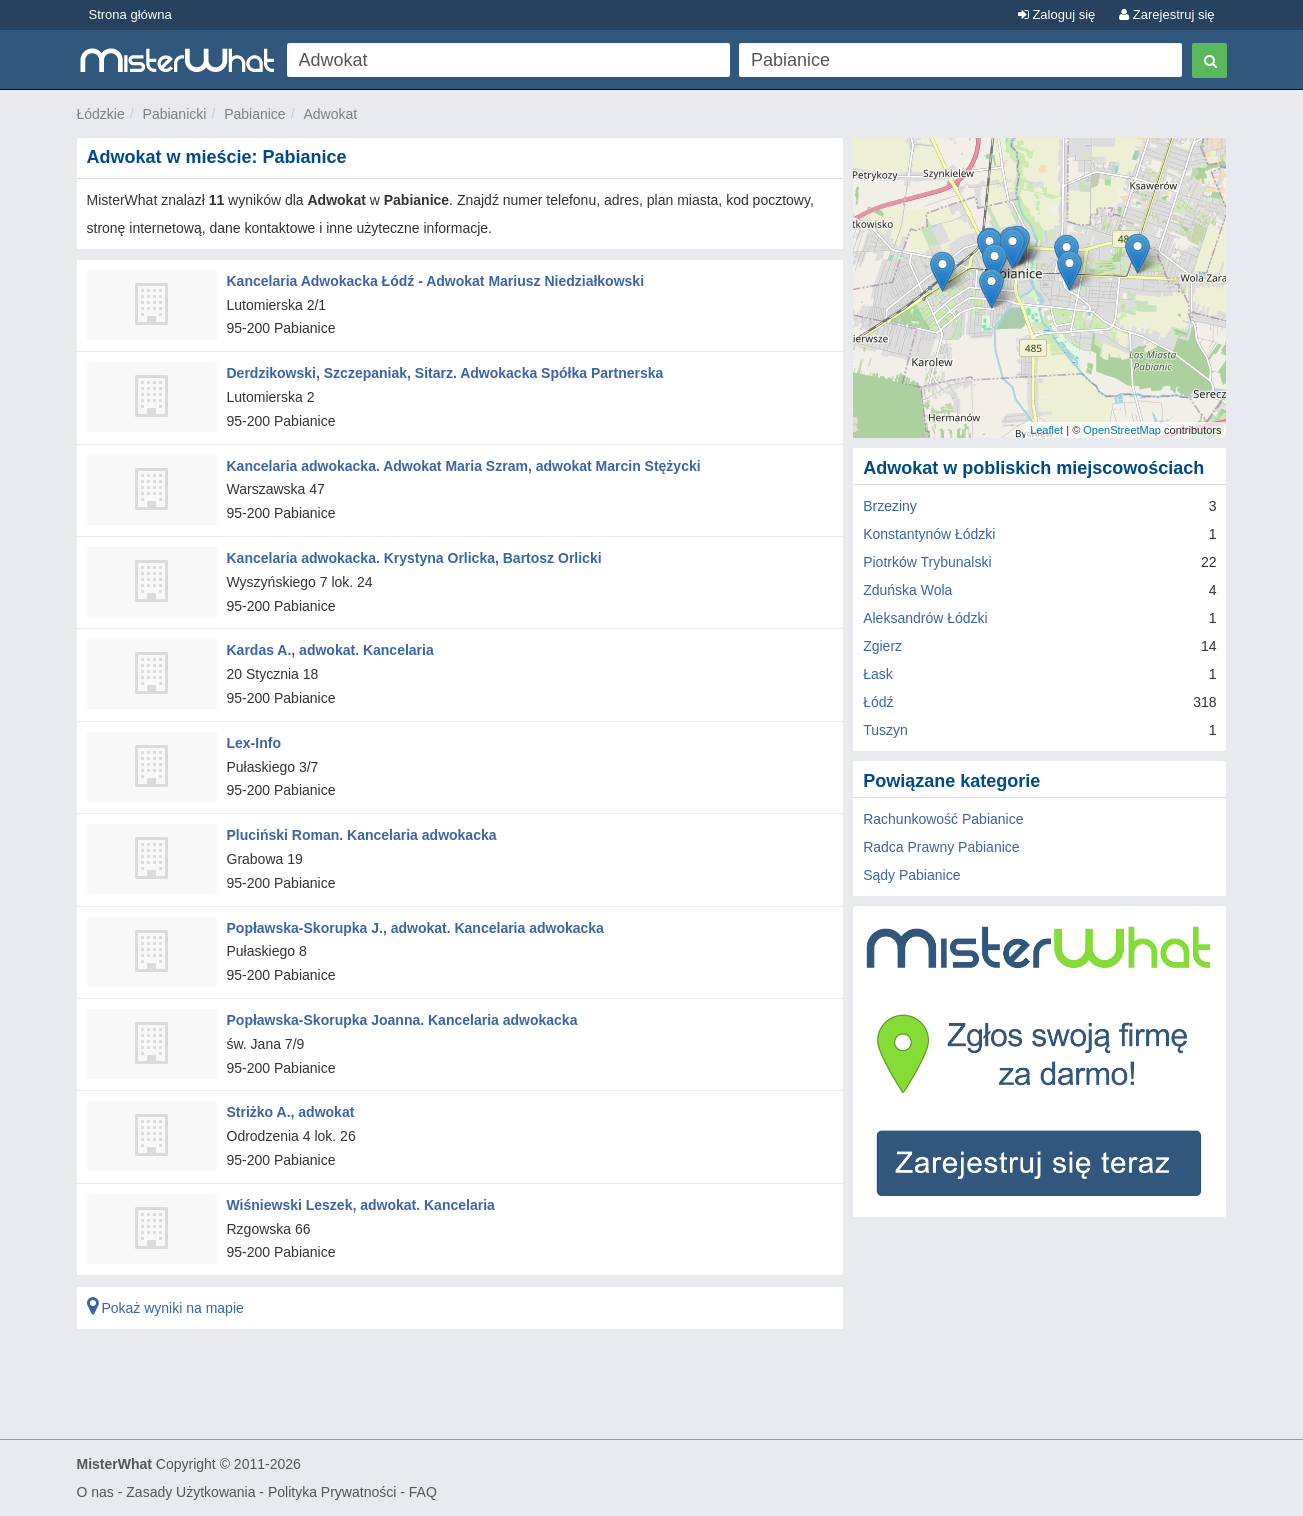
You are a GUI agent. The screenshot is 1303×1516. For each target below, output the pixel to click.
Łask (878, 674)
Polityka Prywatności (332, 1492)
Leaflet (1046, 430)
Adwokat (330, 114)
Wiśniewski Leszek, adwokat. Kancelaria (361, 1205)
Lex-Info (254, 743)
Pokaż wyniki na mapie (165, 1308)
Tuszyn (885, 730)
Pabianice (255, 114)
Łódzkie (101, 114)
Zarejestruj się (1166, 14)
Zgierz (882, 646)
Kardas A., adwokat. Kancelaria (330, 650)
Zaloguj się (1056, 14)
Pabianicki (175, 114)
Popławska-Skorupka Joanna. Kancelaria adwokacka (402, 1020)
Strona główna (130, 14)
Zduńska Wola (907, 590)
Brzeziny (890, 506)
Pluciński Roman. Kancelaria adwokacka (362, 835)
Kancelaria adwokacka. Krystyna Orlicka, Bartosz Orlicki (414, 558)
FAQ (423, 1492)
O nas (95, 1492)
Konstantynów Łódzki (929, 534)
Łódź (878, 702)
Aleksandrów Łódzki (925, 618)
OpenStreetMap (1122, 430)
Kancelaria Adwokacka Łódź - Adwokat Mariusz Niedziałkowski (436, 281)
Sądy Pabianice (911, 875)
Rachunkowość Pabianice (943, 819)
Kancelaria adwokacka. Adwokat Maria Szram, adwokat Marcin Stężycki (464, 466)
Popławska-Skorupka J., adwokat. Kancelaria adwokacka (415, 928)
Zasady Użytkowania (190, 1492)
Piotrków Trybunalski (927, 562)
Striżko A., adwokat (291, 1112)
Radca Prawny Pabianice (941, 847)
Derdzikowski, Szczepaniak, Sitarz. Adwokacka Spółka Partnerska (445, 373)
